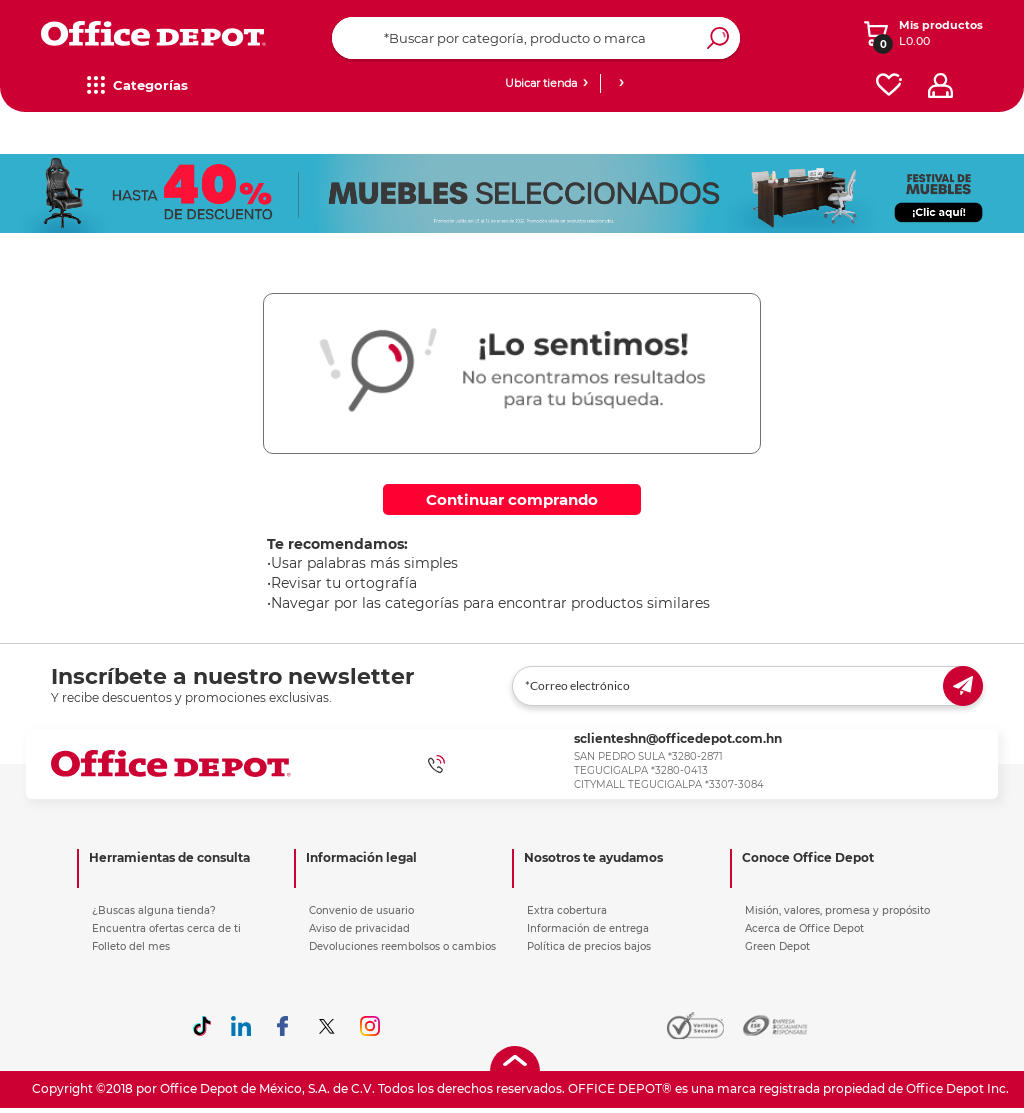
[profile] (940, 85)
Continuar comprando (512, 499)
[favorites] (889, 85)
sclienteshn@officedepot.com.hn (678, 738)
